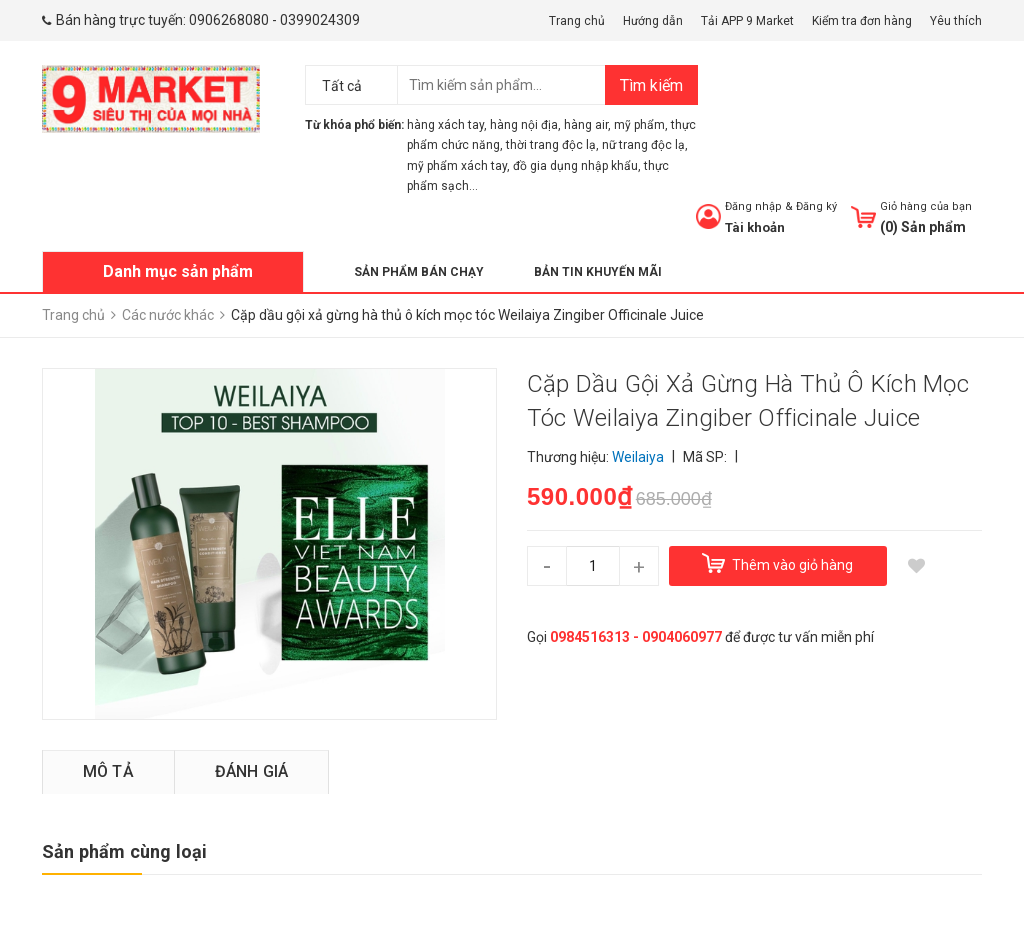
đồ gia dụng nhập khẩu (575, 166)
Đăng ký (816, 206)
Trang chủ (577, 21)
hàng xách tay (445, 125)
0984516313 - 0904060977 (636, 637)
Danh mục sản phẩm (178, 271)
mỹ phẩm (639, 125)
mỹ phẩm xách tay (457, 166)
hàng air (586, 125)
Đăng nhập (753, 206)
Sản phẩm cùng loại (124, 851)
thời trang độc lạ (551, 145)
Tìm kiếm (651, 85)
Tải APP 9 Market (747, 21)
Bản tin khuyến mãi (598, 272)
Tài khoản (755, 227)
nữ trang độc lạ (643, 145)
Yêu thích (956, 21)
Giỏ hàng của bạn (926, 206)
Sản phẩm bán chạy (419, 272)
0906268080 (229, 20)
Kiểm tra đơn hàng (862, 21)
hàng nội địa (524, 125)
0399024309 (320, 20)
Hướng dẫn (653, 21)
